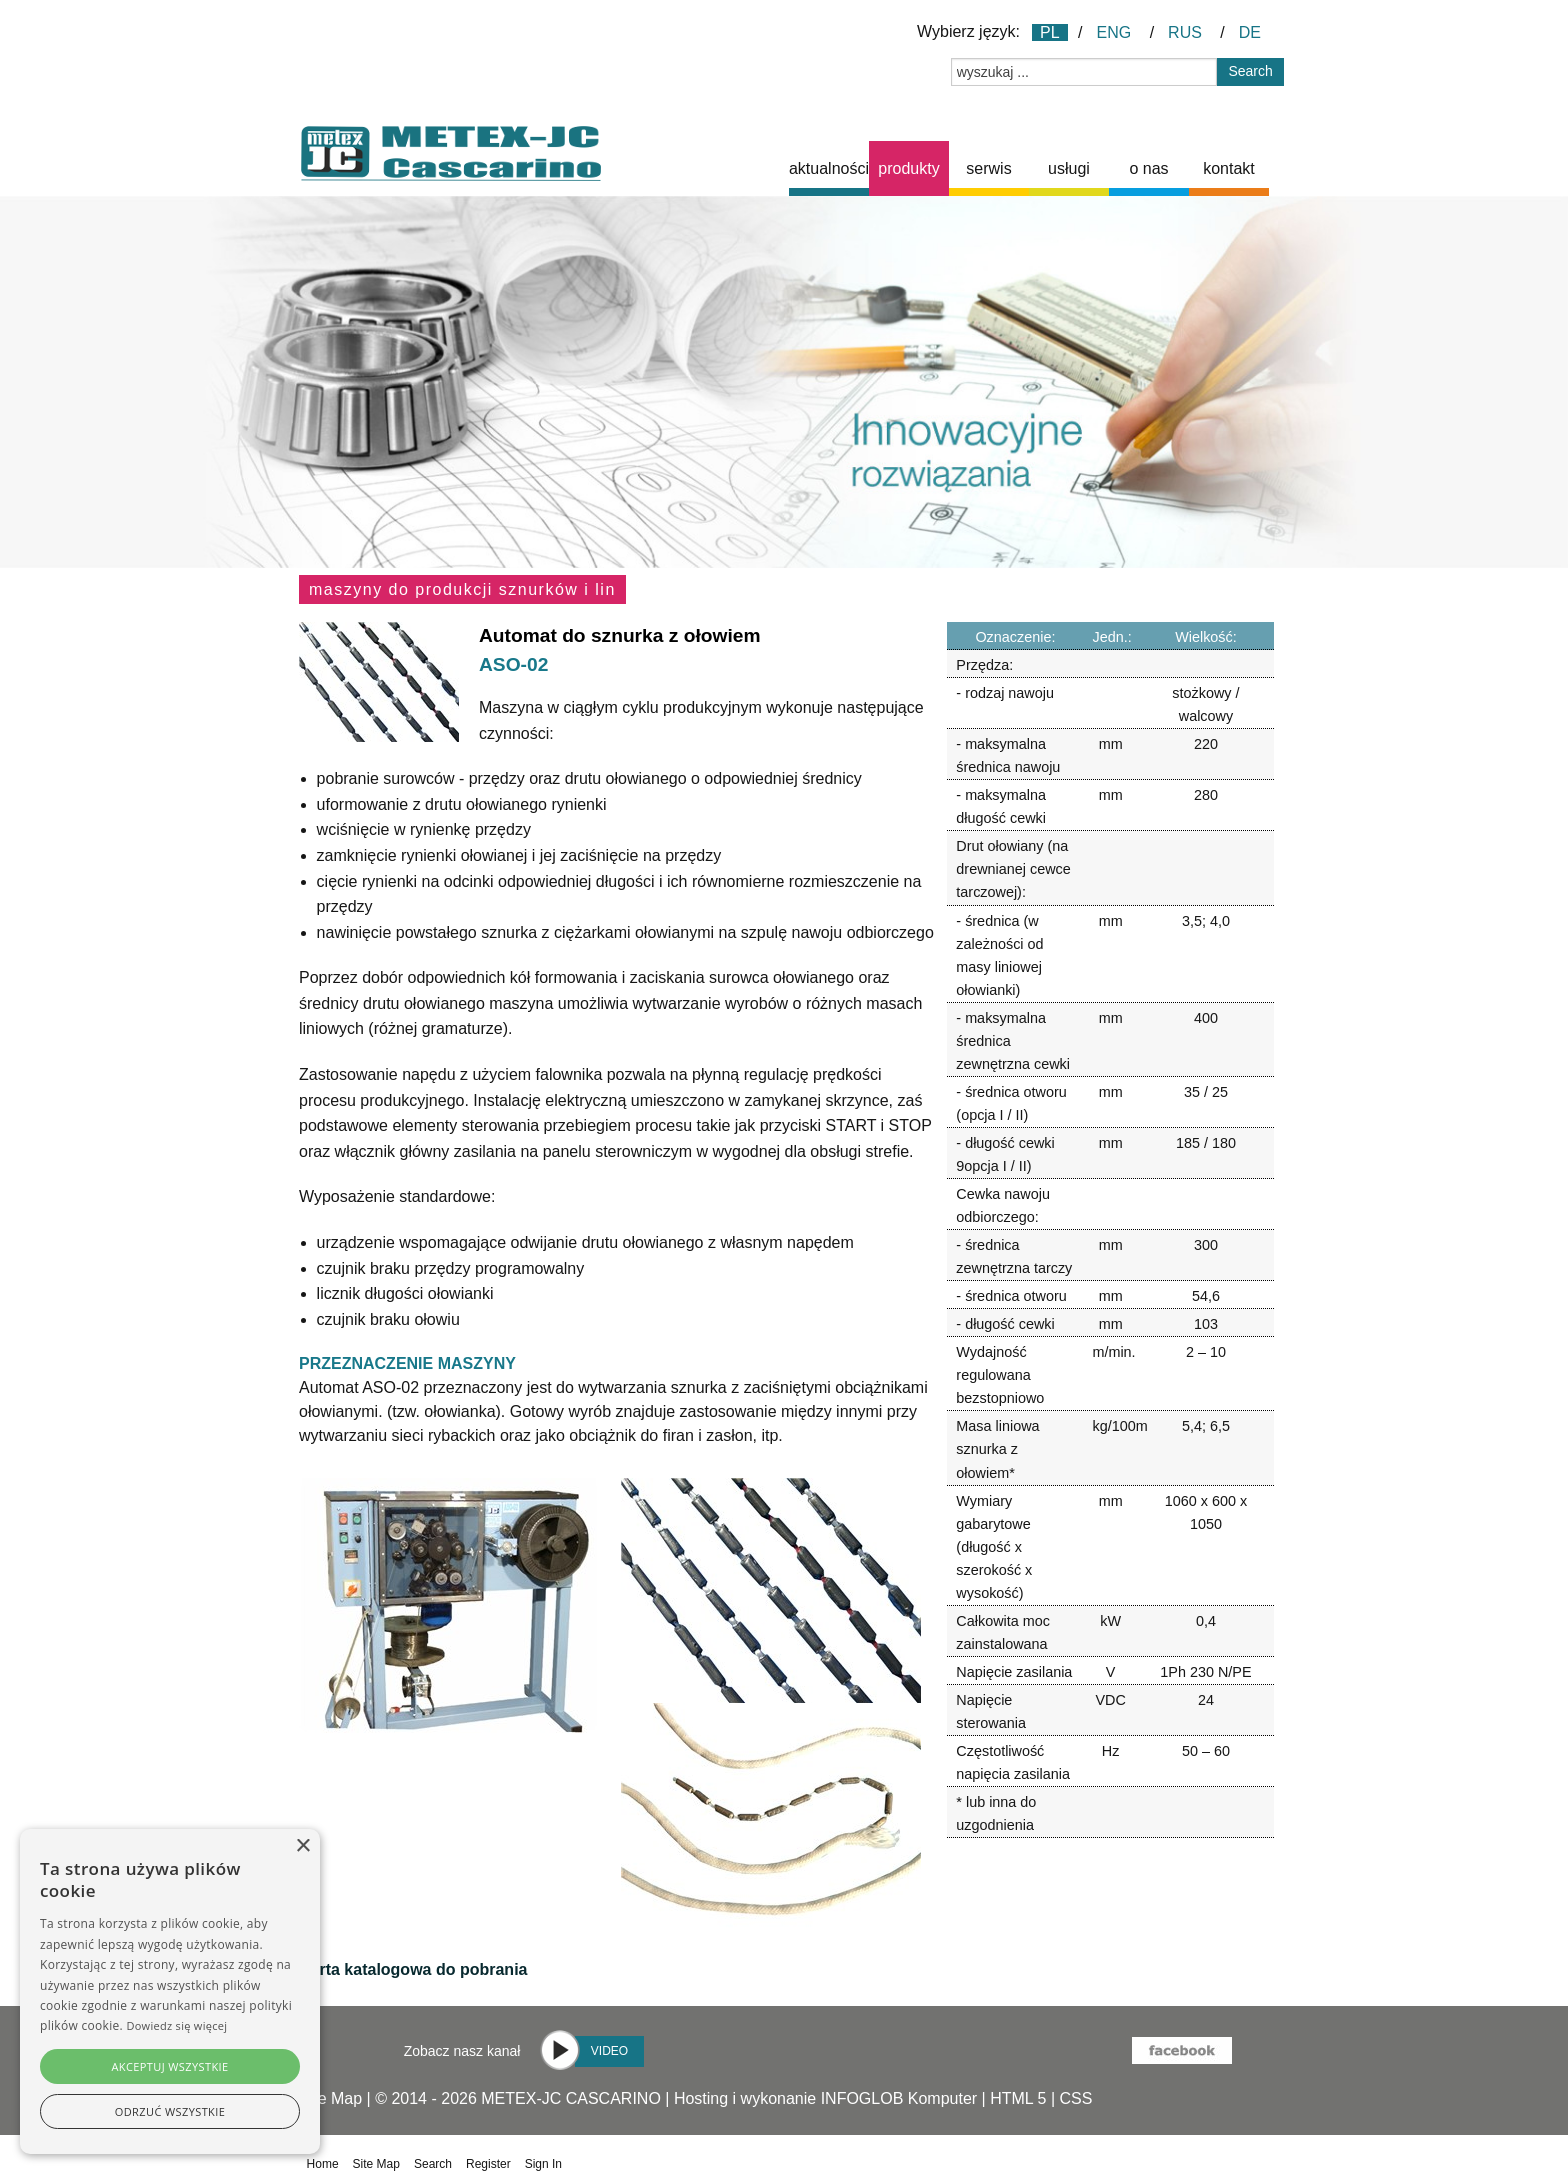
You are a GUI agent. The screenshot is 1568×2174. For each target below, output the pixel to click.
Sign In (543, 2164)
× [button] (302, 1846)
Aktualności (829, 168)
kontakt (1229, 168)
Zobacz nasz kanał (462, 2051)
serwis (988, 168)
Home (323, 2164)
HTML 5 (1018, 2098)
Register (488, 2164)
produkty (908, 168)
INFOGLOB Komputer (899, 2098)
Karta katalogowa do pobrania (413, 1969)
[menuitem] (829, 168)
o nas (1148, 168)
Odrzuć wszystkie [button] (170, 2111)
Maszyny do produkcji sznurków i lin (462, 589)
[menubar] (1029, 168)
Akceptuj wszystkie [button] (169, 2066)
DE (1250, 32)
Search (433, 2164)
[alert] (170, 1991)
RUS (1185, 32)
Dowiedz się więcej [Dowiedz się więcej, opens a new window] (176, 2025)
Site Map (330, 2098)
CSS (1076, 2098)
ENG (1114, 32)
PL (1050, 32)
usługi (1069, 168)
